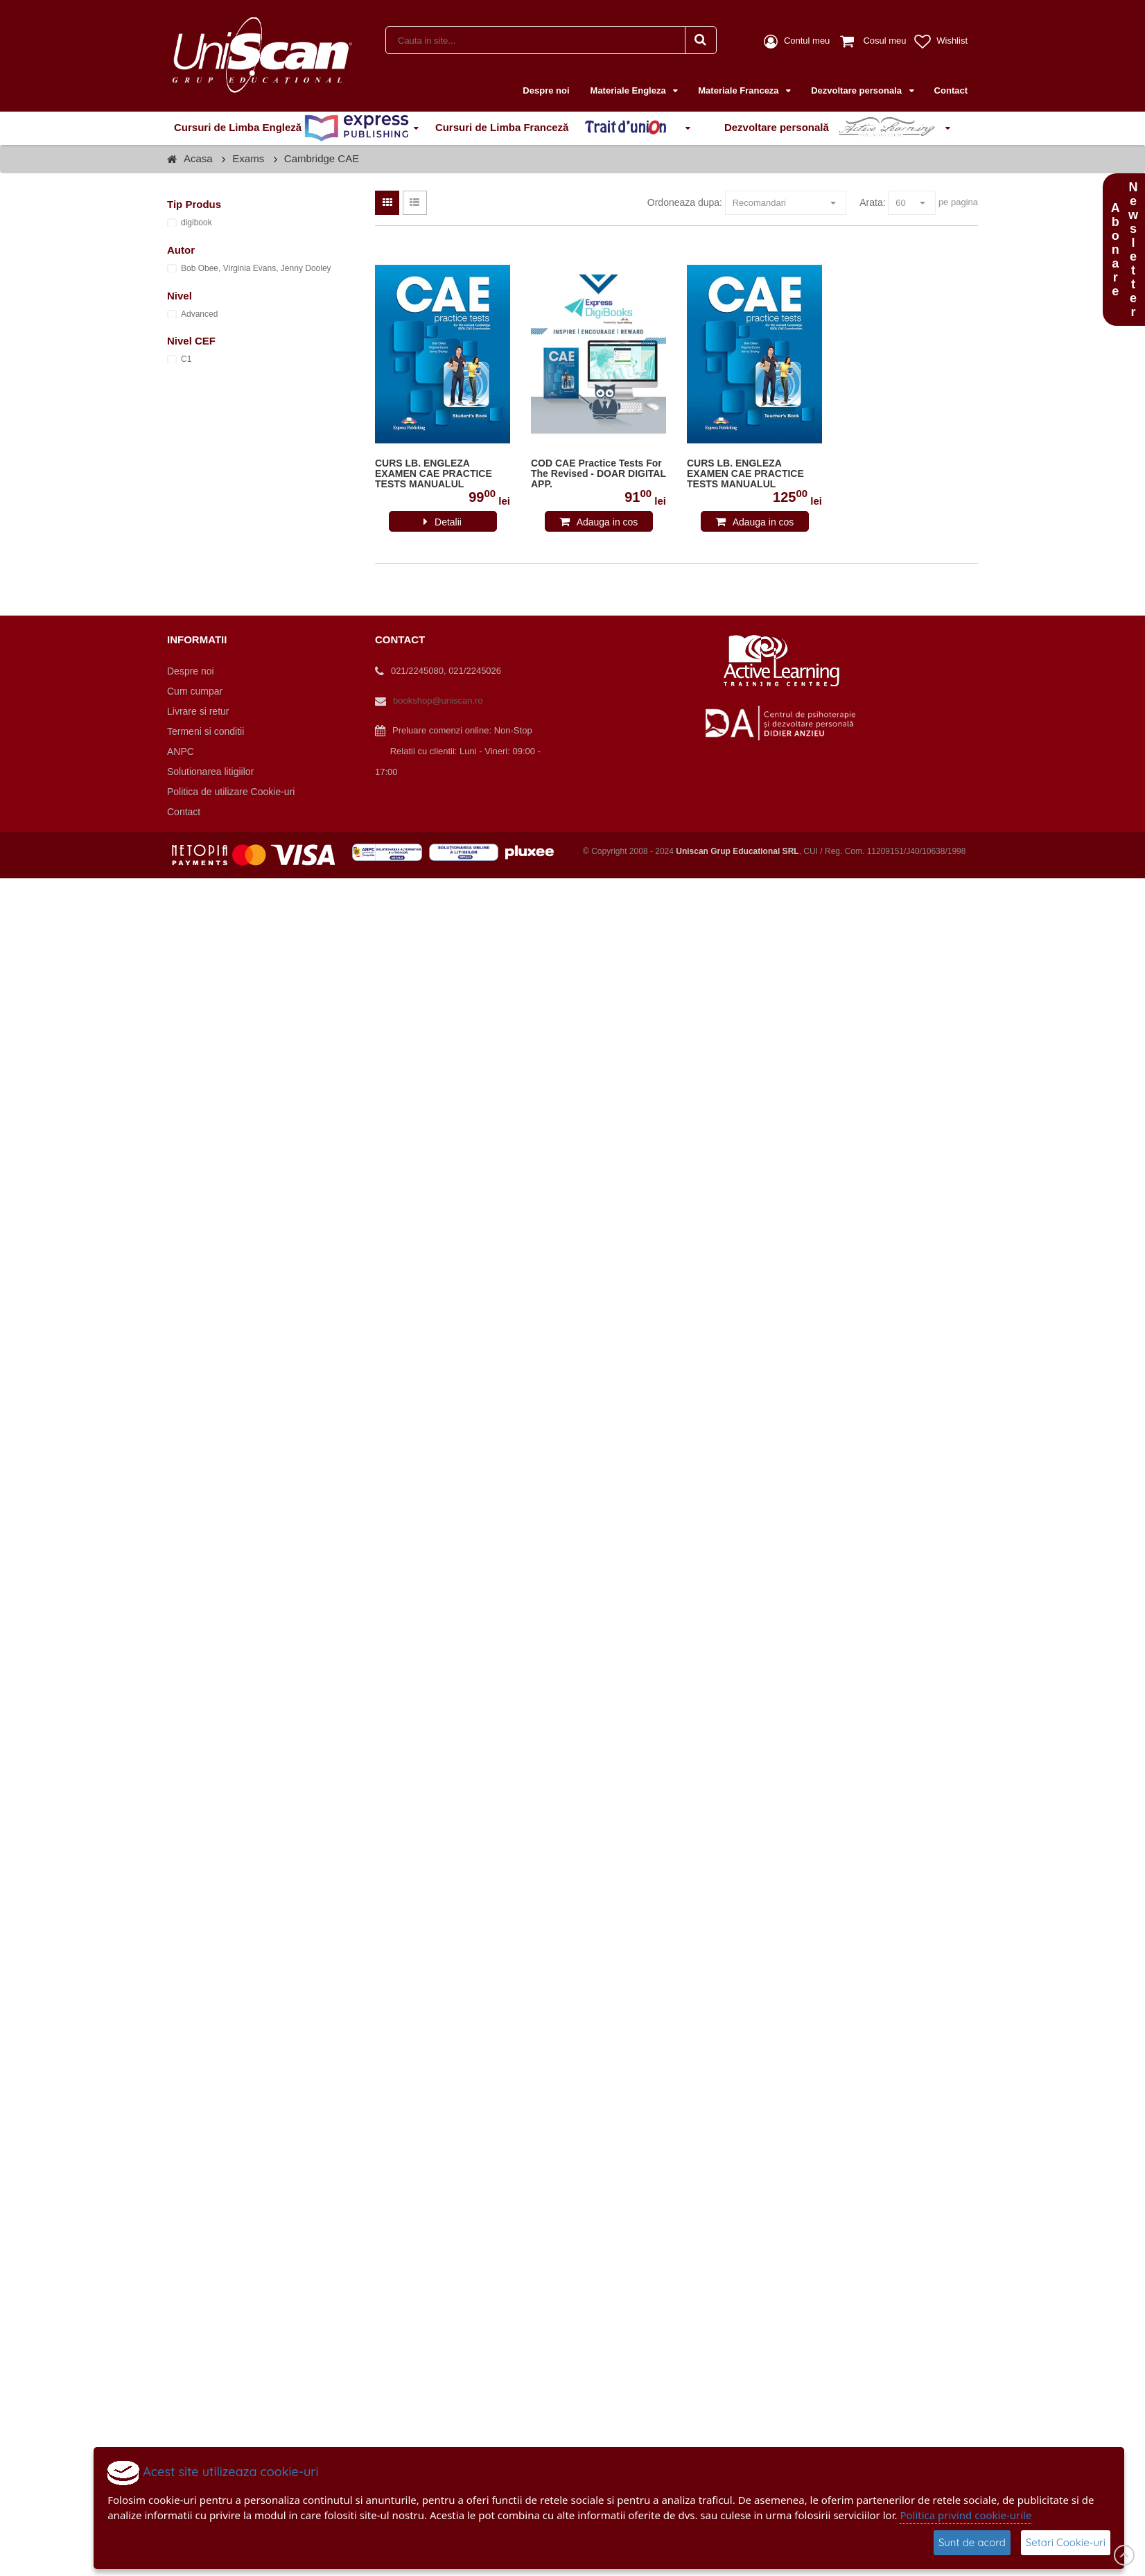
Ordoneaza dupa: (684, 202)
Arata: (872, 202)
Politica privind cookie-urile (965, 2515)
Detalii (448, 522)
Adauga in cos (607, 522)
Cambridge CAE (321, 158)
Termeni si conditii (205, 731)
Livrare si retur (198, 711)
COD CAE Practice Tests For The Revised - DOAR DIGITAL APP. (598, 473)
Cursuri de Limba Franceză (558, 128)
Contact (951, 90)
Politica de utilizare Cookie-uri (231, 791)
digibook (196, 222)
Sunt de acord (972, 2542)
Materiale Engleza (630, 90)
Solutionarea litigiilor (210, 771)
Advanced (199, 314)
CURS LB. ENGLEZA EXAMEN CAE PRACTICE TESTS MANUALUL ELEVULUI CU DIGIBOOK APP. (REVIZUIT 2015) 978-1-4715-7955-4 (440, 474)
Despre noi (546, 90)
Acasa (198, 158)
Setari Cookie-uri (1065, 2542)
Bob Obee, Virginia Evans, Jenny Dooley (256, 268)
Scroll (1124, 2555)
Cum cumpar (194, 691)
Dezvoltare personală (832, 128)
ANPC (180, 751)
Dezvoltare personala (857, 90)
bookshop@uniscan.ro (438, 700)
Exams (248, 158)
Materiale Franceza (739, 90)
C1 (186, 359)
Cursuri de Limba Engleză (291, 128)
